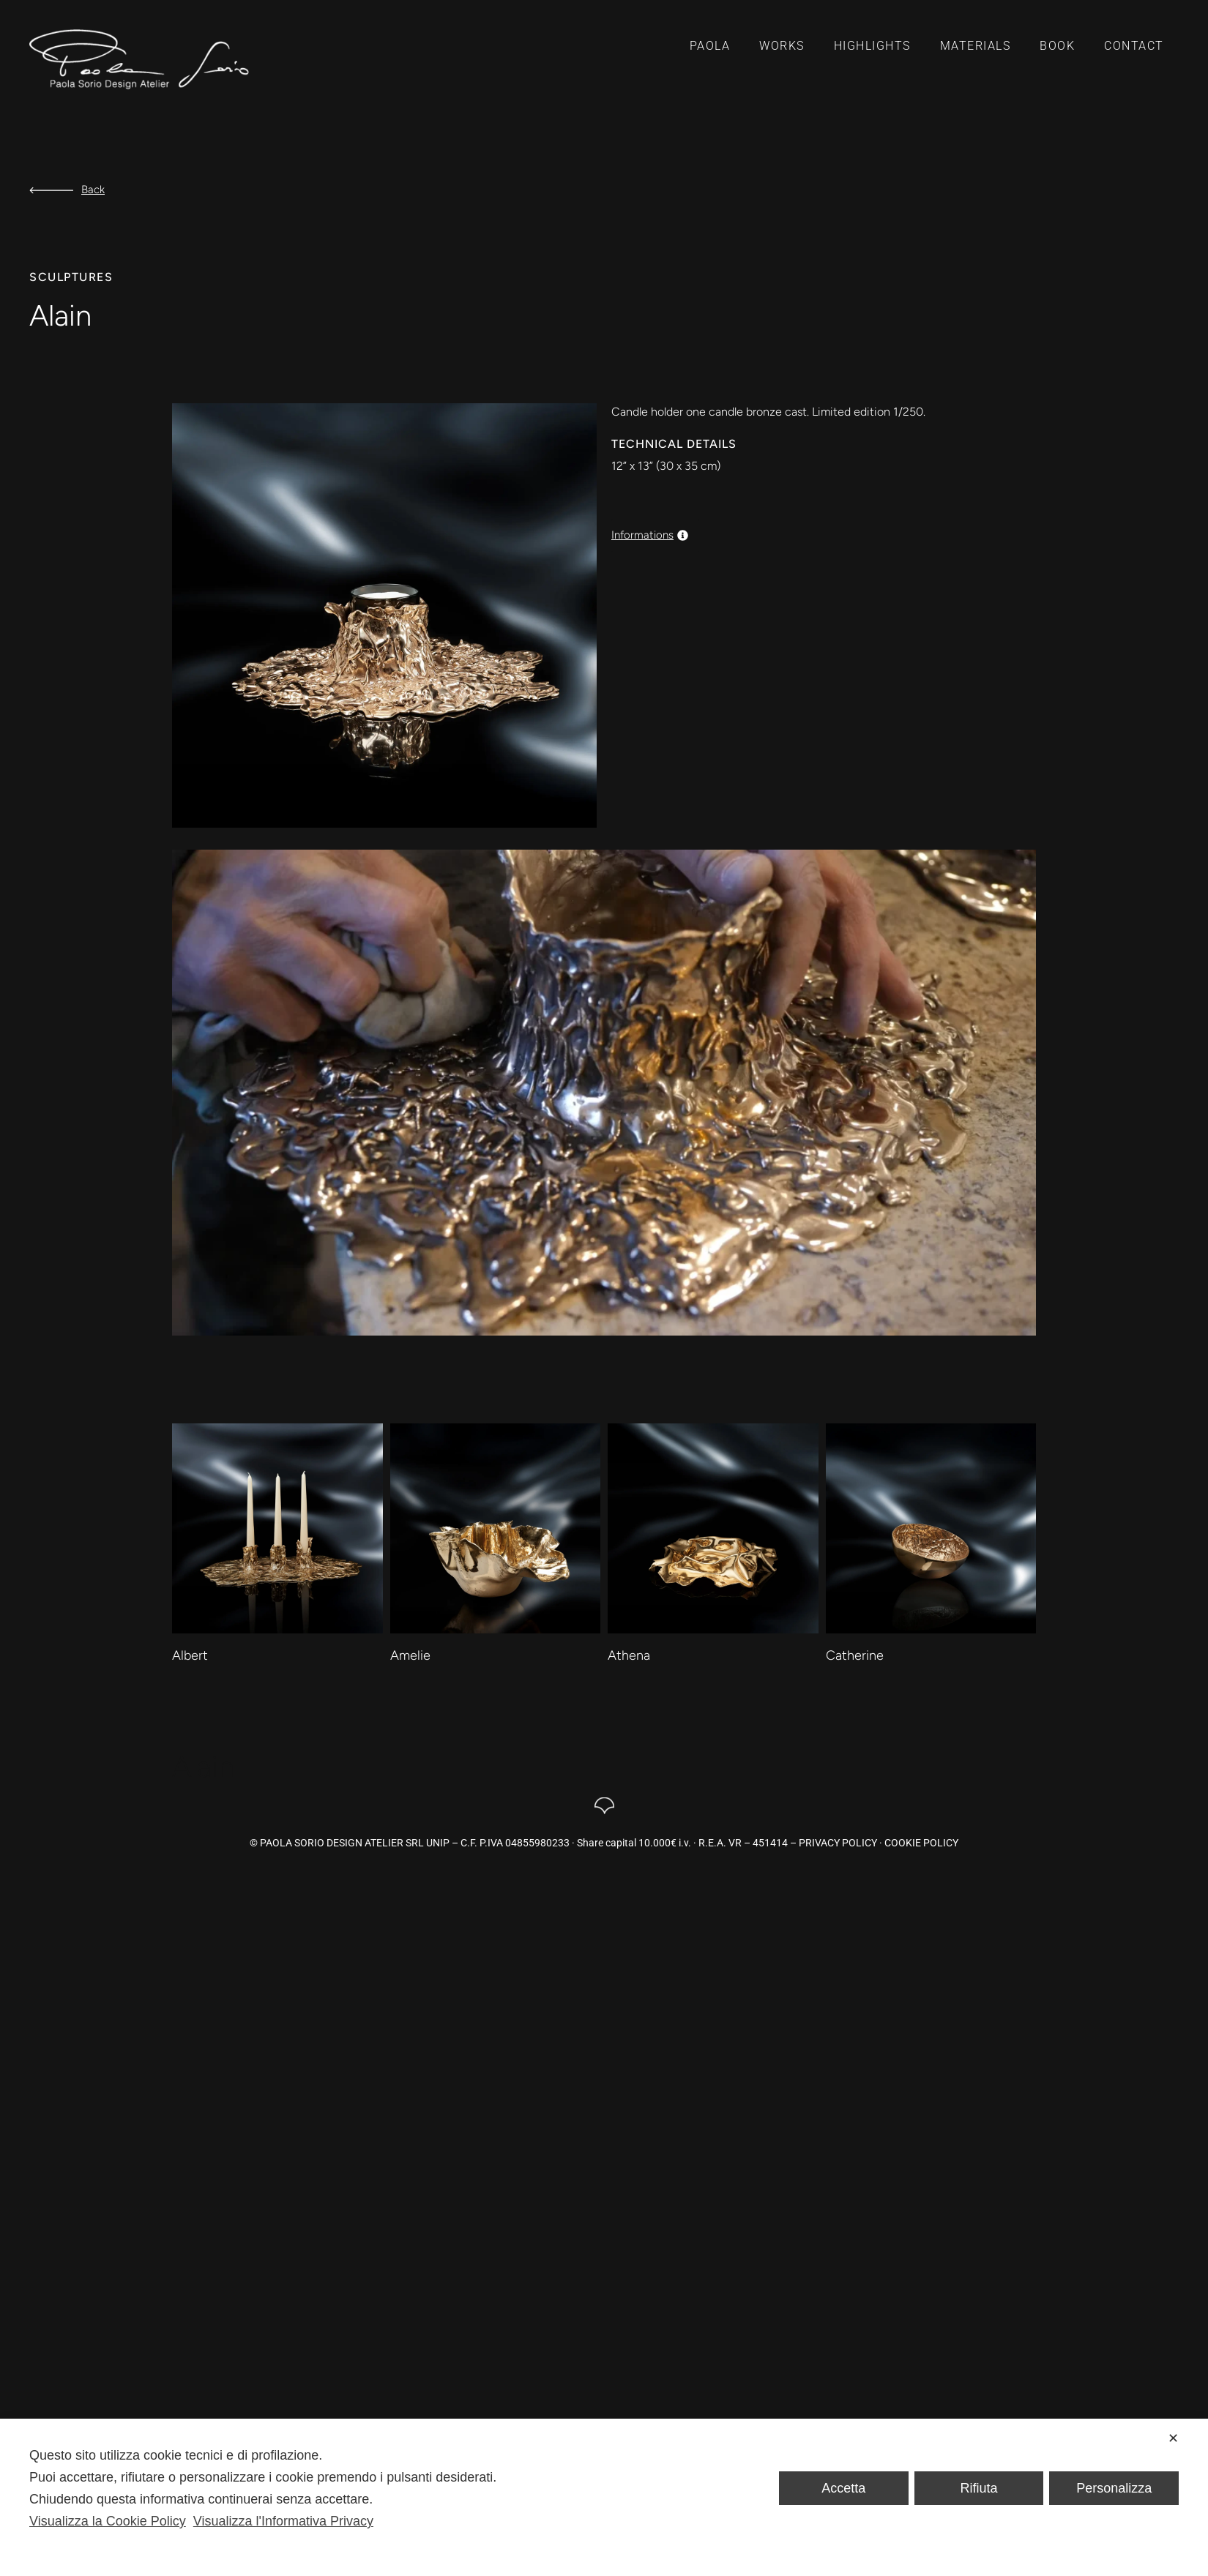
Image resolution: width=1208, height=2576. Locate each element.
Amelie (410, 1655)
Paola (710, 46)
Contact (1134, 46)
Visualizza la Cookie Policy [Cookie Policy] (107, 2521)
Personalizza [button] (1114, 2488)
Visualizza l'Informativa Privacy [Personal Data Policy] (283, 2521)
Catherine (855, 1655)
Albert (190, 1655)
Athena (629, 1655)
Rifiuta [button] (978, 2488)
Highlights (872, 46)
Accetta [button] (843, 2488)
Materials (975, 46)
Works (782, 46)
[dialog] (604, 2497)
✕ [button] (1173, 2438)
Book (1057, 46)
